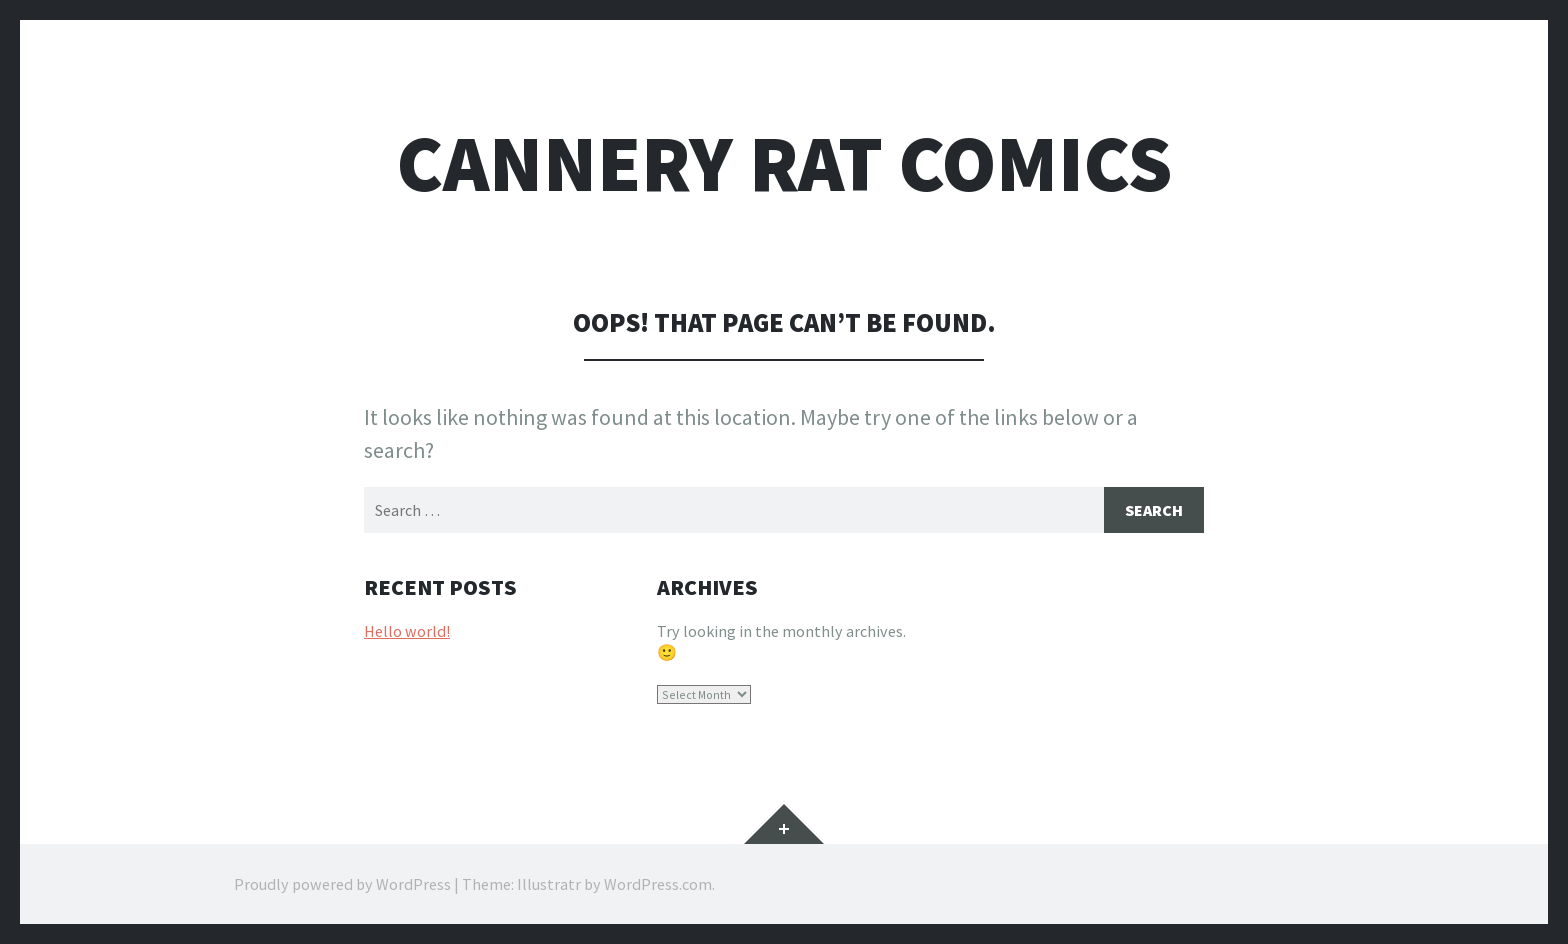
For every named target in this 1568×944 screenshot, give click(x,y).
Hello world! (407, 631)
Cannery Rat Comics (784, 163)
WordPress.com (658, 884)
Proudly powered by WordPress (342, 884)
